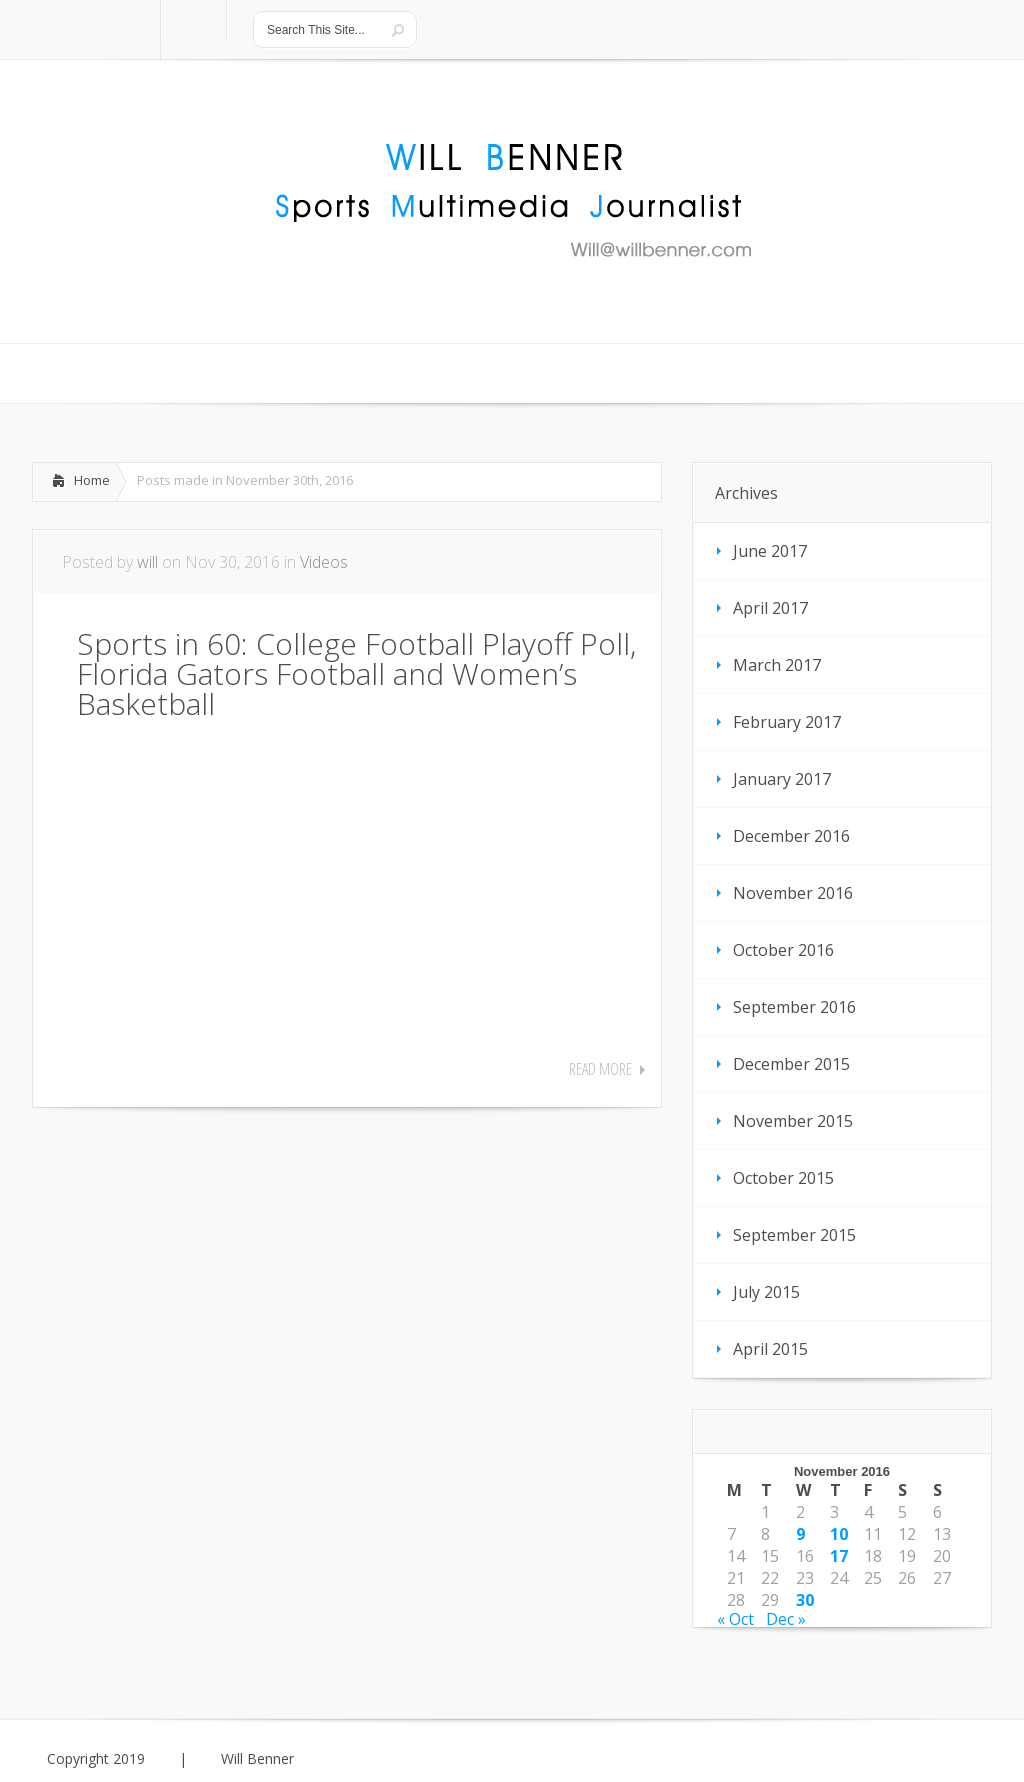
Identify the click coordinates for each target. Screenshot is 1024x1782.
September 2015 (794, 1235)
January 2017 (782, 779)
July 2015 (766, 1292)
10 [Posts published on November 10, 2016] (839, 1534)
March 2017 (777, 665)
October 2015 (783, 1178)
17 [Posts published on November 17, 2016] (839, 1556)
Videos (324, 562)
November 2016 (793, 893)
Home (92, 480)
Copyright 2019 (96, 1759)
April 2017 (770, 608)
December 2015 (791, 1064)
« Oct (735, 1619)
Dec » (786, 1619)
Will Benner (257, 1759)
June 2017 (770, 551)
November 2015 (793, 1121)
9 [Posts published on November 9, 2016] (800, 1534)
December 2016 (791, 836)
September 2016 (794, 1007)
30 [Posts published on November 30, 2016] (805, 1600)
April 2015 (770, 1349)
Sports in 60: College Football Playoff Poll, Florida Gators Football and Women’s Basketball (356, 673)
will (147, 562)
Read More (600, 1069)
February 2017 (787, 722)
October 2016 (783, 950)
